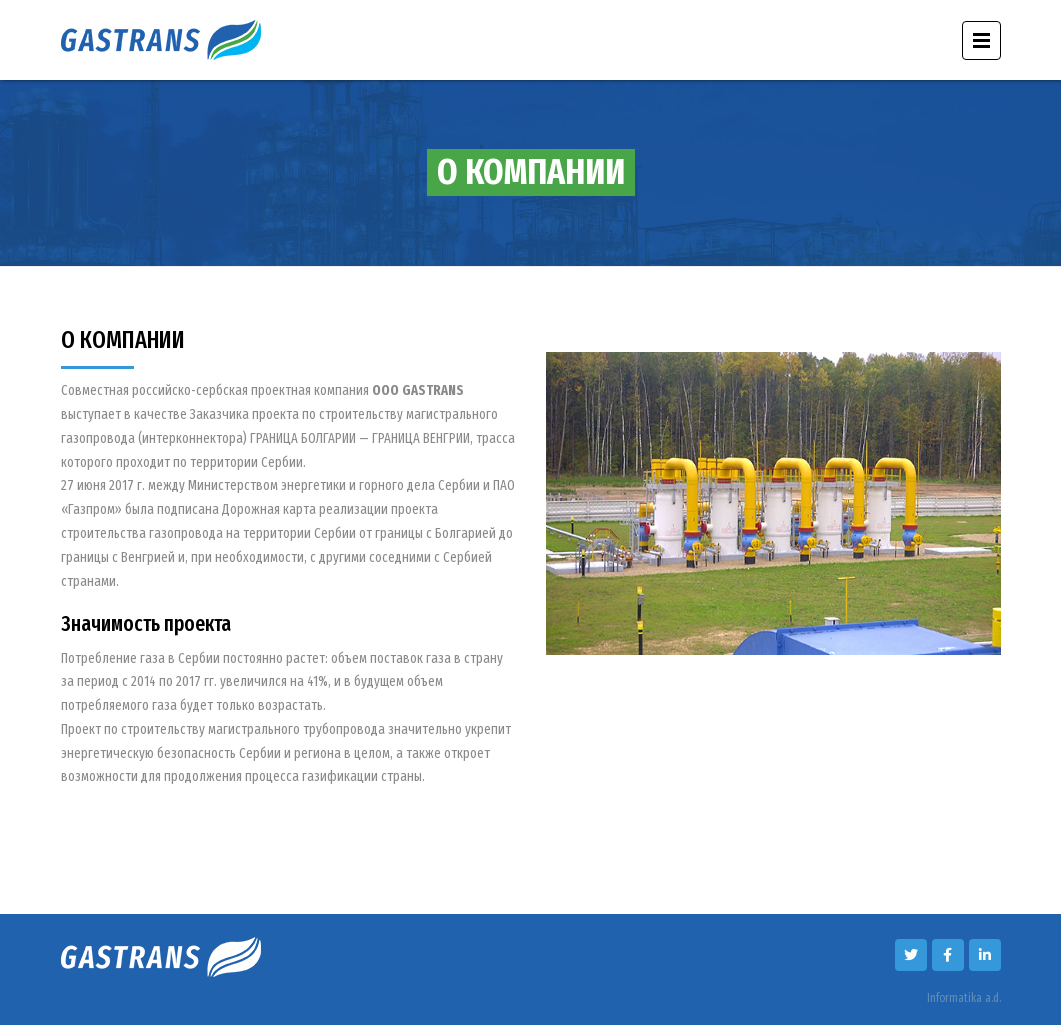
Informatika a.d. (964, 998)
